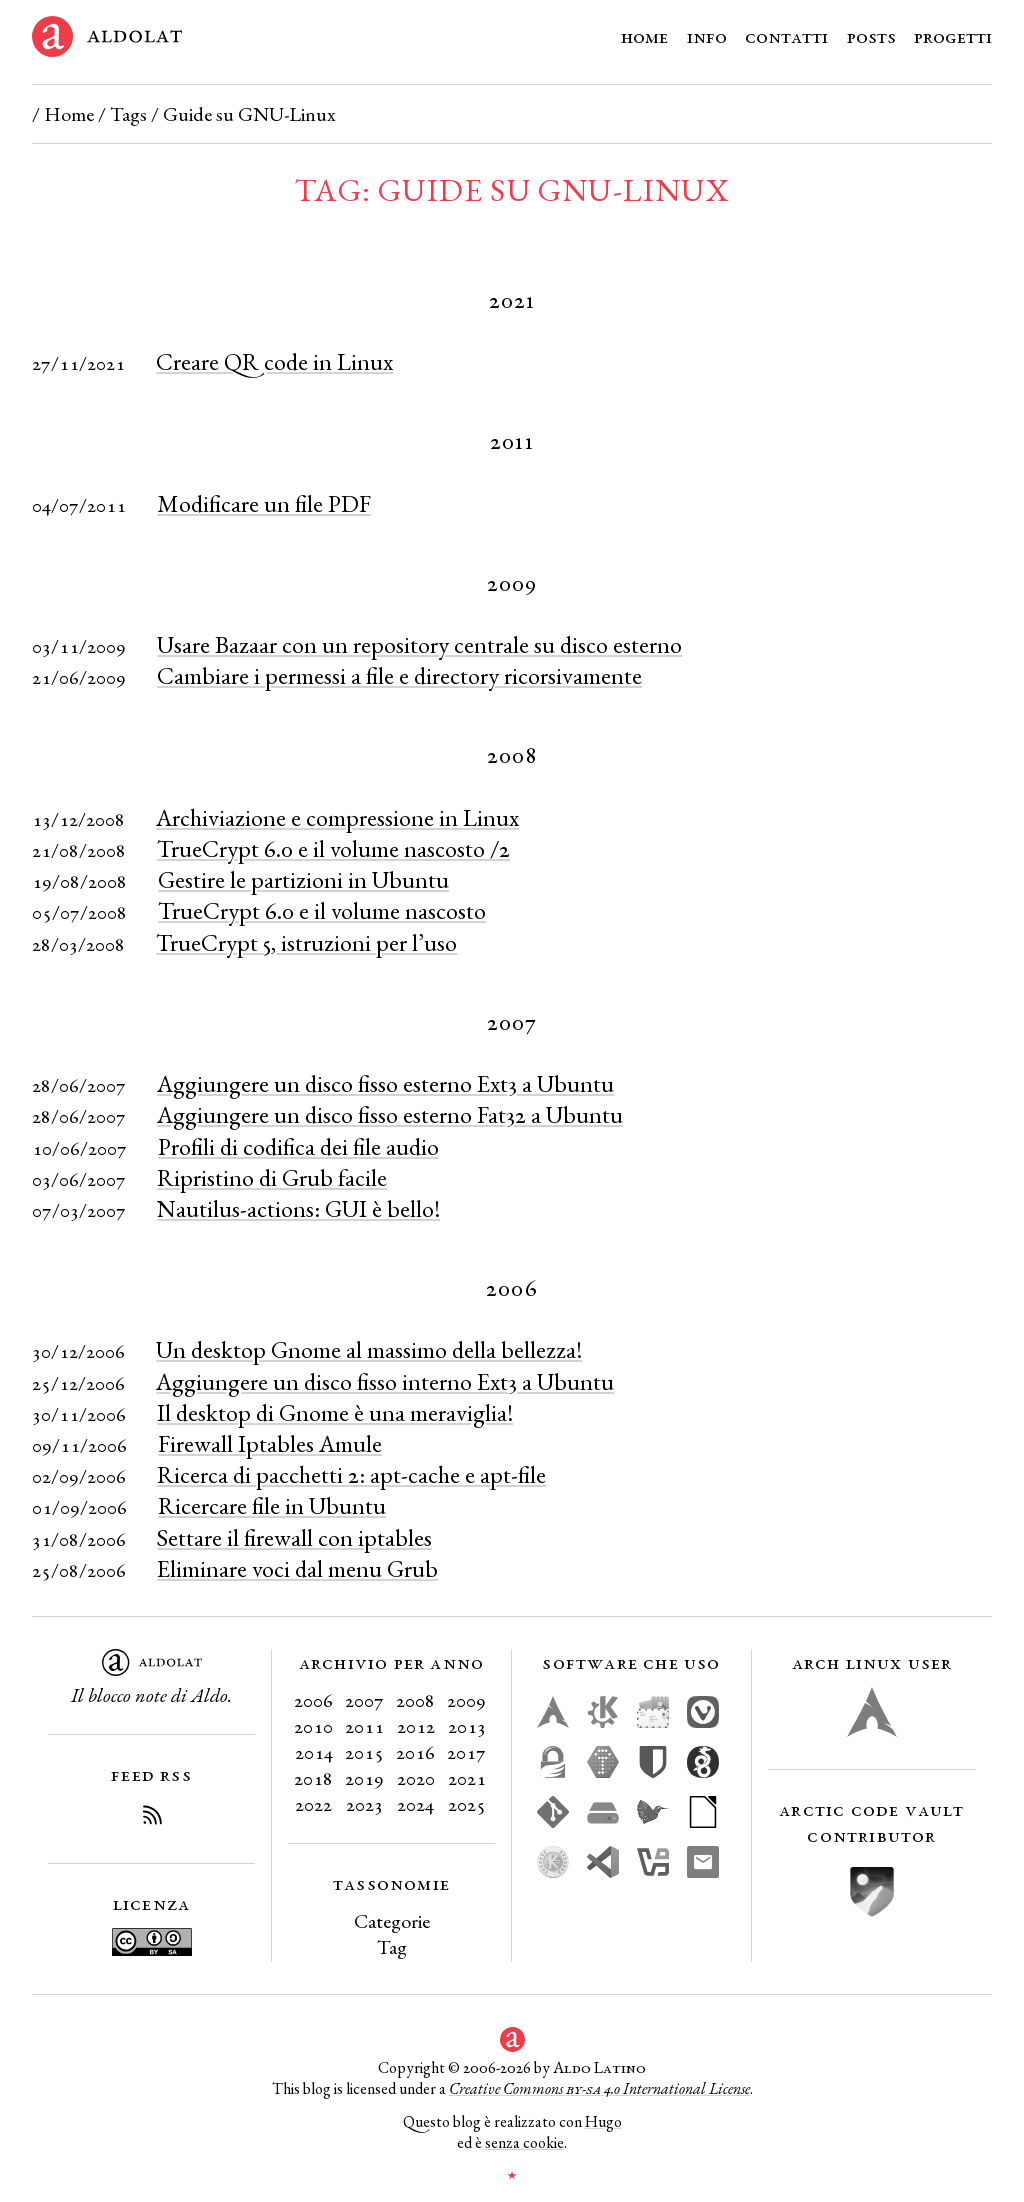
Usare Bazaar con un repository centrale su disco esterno (419, 644)
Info (707, 36)
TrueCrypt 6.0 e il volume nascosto (322, 910)
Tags (128, 114)
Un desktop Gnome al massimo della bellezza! (369, 1349)
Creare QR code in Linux (274, 361)
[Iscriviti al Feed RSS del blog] (152, 1818)
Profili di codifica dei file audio (298, 1146)
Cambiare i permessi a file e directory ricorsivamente (399, 675)
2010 (313, 1726)
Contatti (786, 36)
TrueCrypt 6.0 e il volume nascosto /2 (333, 848)
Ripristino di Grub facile (272, 1177)
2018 (313, 1778)
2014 (314, 1752)
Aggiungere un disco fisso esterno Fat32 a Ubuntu (390, 1114)
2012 (416, 1726)
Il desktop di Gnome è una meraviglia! (335, 1412)
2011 (364, 1726)
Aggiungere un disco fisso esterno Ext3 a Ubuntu (385, 1083)
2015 (364, 1752)
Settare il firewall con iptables (294, 1537)
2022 (313, 1804)
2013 (467, 1726)
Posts (871, 36)
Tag (392, 1947)
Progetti (953, 36)
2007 (364, 1700)
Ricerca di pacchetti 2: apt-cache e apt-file (351, 1474)
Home (644, 36)
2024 (415, 1804)
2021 (467, 1778)
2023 (364, 1804)
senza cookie (524, 2142)
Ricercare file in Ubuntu (272, 1505)
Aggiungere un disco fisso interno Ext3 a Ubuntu (385, 1381)
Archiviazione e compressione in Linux (337, 817)
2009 (466, 1700)
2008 (415, 1700)
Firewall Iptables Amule (270, 1443)
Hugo (603, 2121)
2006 (313, 1700)
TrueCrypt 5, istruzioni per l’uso (306, 942)
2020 (416, 1778)
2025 (467, 1804)
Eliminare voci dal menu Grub (297, 1568)
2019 (364, 1778)
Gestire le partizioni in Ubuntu (303, 879)
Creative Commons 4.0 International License (599, 2088)
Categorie (392, 1921)
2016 (415, 1752)
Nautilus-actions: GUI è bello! (298, 1208)
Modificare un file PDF (264, 503)
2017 (466, 1752)
